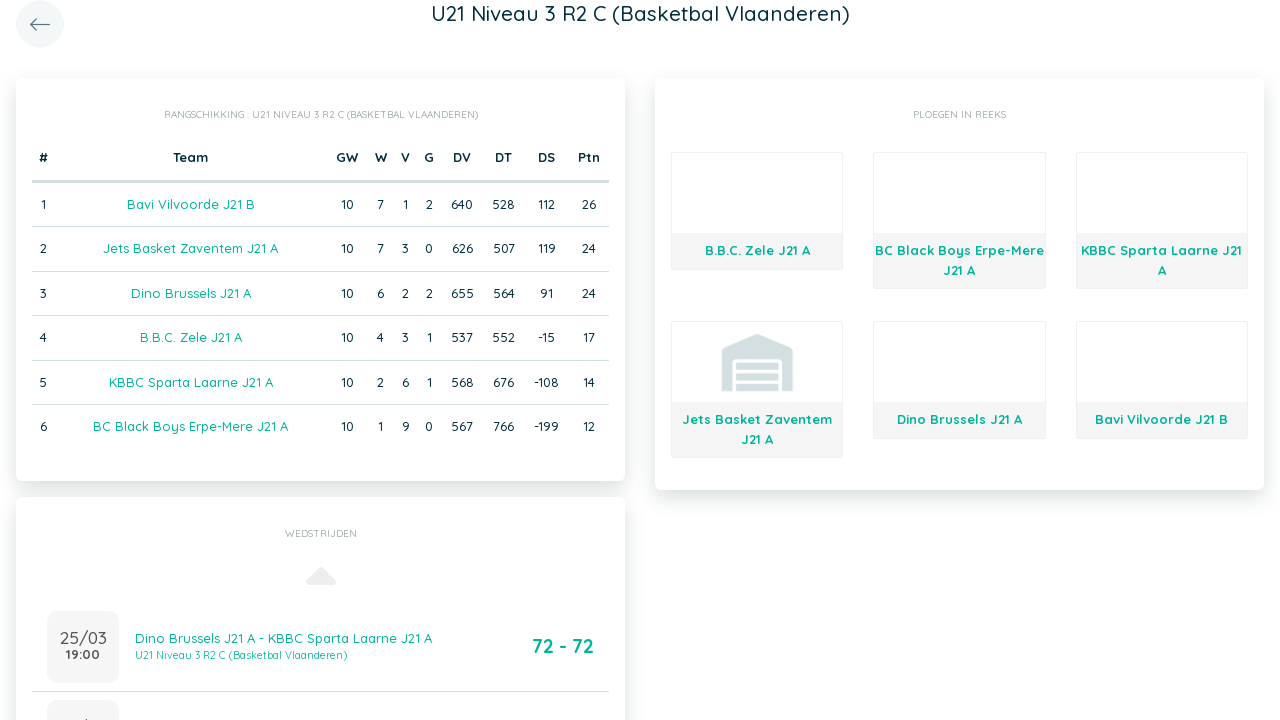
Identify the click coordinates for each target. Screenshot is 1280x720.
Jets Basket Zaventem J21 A (190, 248)
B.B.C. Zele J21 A (191, 337)
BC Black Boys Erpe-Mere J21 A (190, 426)
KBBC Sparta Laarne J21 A (191, 382)
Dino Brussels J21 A (191, 293)
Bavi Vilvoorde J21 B (191, 204)
